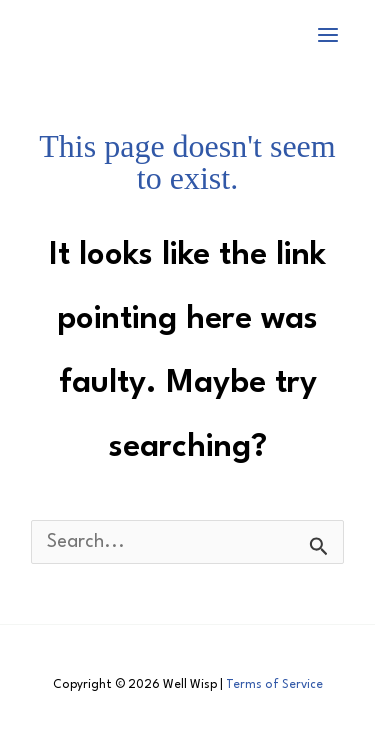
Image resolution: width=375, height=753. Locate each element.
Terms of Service (274, 685)
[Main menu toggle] (328, 35)
